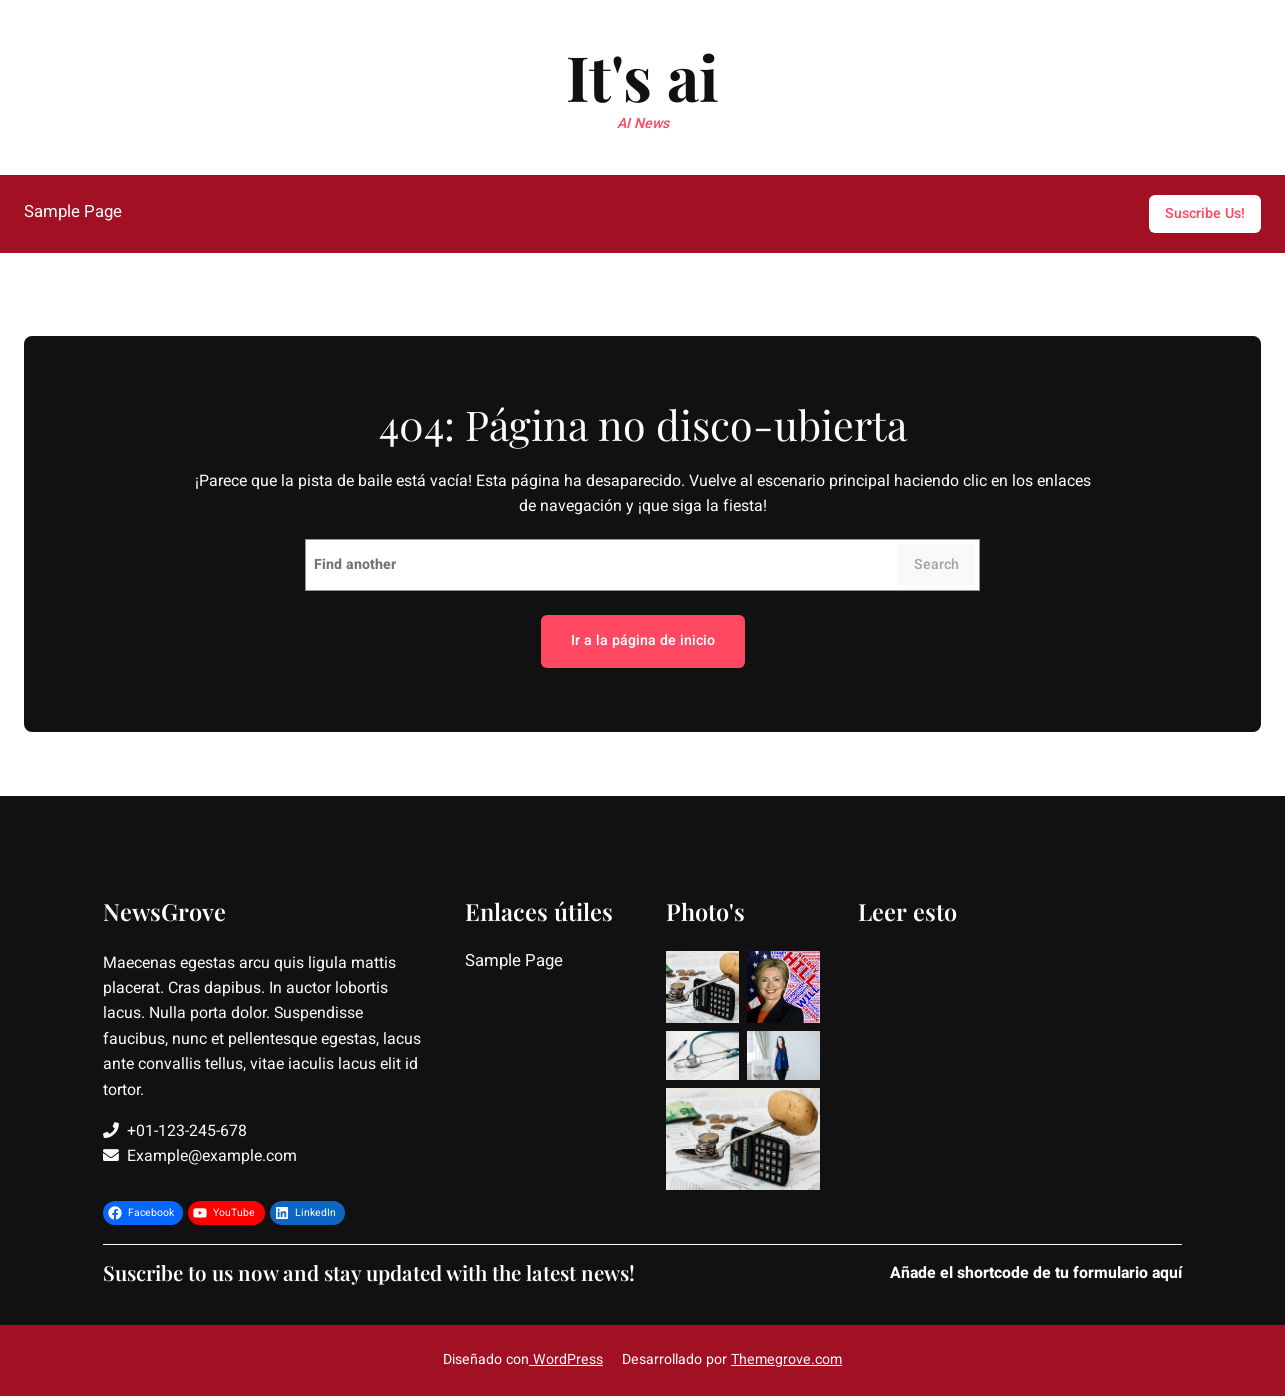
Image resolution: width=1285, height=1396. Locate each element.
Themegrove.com (786, 1359)
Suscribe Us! (1205, 213)
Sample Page (73, 213)
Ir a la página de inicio (643, 640)
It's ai (642, 76)
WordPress (566, 1359)
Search (936, 564)
